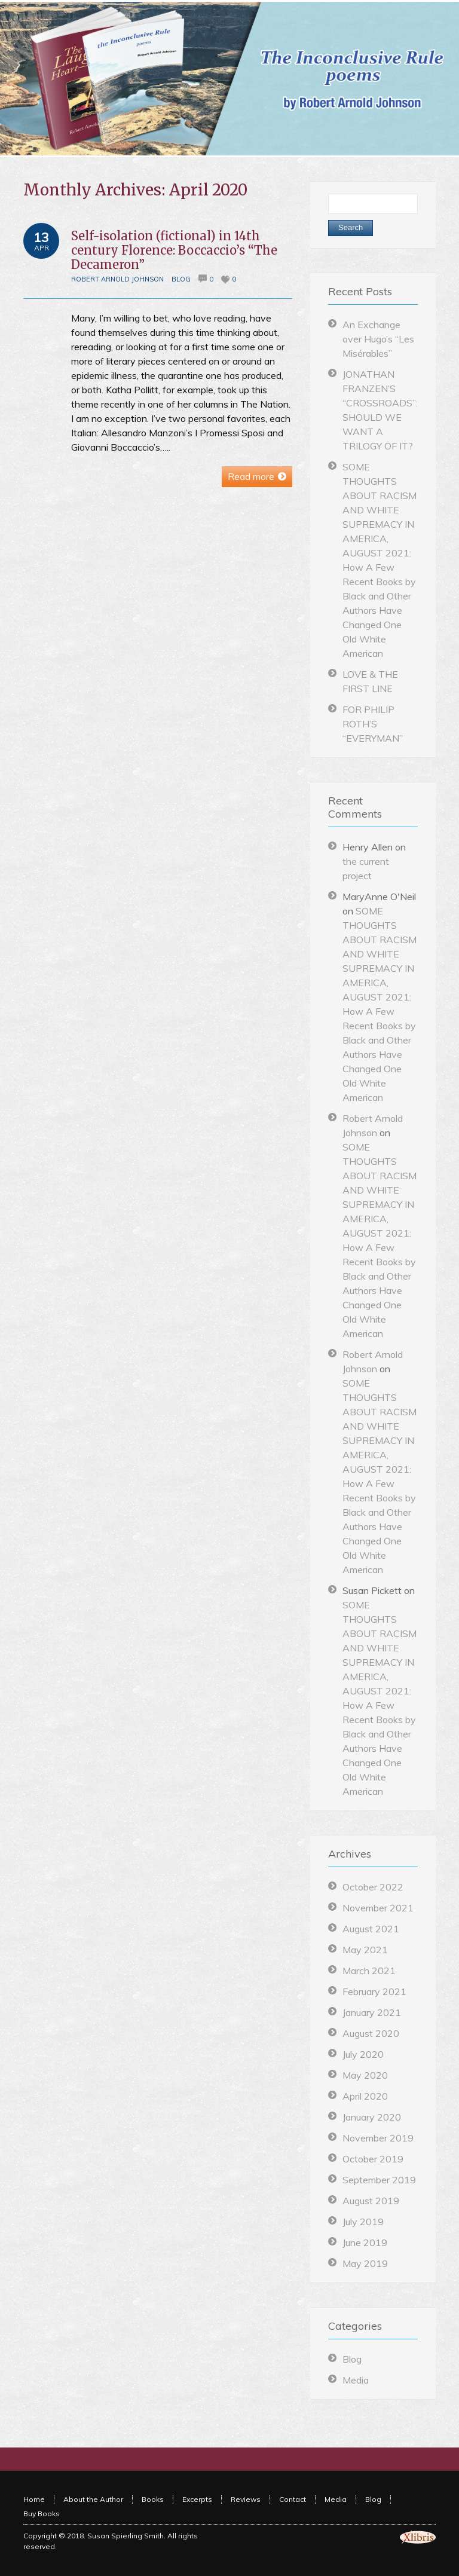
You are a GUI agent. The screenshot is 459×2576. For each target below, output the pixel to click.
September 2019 (379, 2180)
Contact (292, 2499)
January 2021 (371, 2012)
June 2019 (364, 2242)
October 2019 (372, 2159)
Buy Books (41, 2513)
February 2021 (374, 1991)
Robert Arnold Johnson (117, 279)
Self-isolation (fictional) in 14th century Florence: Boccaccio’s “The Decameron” (174, 250)
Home (34, 2499)
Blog (181, 279)
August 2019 (370, 2201)
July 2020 (363, 2054)
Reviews (246, 2499)
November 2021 (378, 1908)
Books (153, 2499)
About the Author (93, 2499)
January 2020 (371, 2117)
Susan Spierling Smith (125, 2535)
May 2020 (365, 2075)
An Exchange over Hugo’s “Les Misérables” (378, 339)
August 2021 (370, 1929)
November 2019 (378, 2138)
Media (355, 2380)
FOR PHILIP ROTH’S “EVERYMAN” (372, 723)
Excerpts (197, 2499)
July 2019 (363, 2222)
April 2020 (365, 2096)
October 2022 (372, 1887)
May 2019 (365, 2263)
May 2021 (365, 1950)
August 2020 (370, 2033)
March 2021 (369, 1971)
